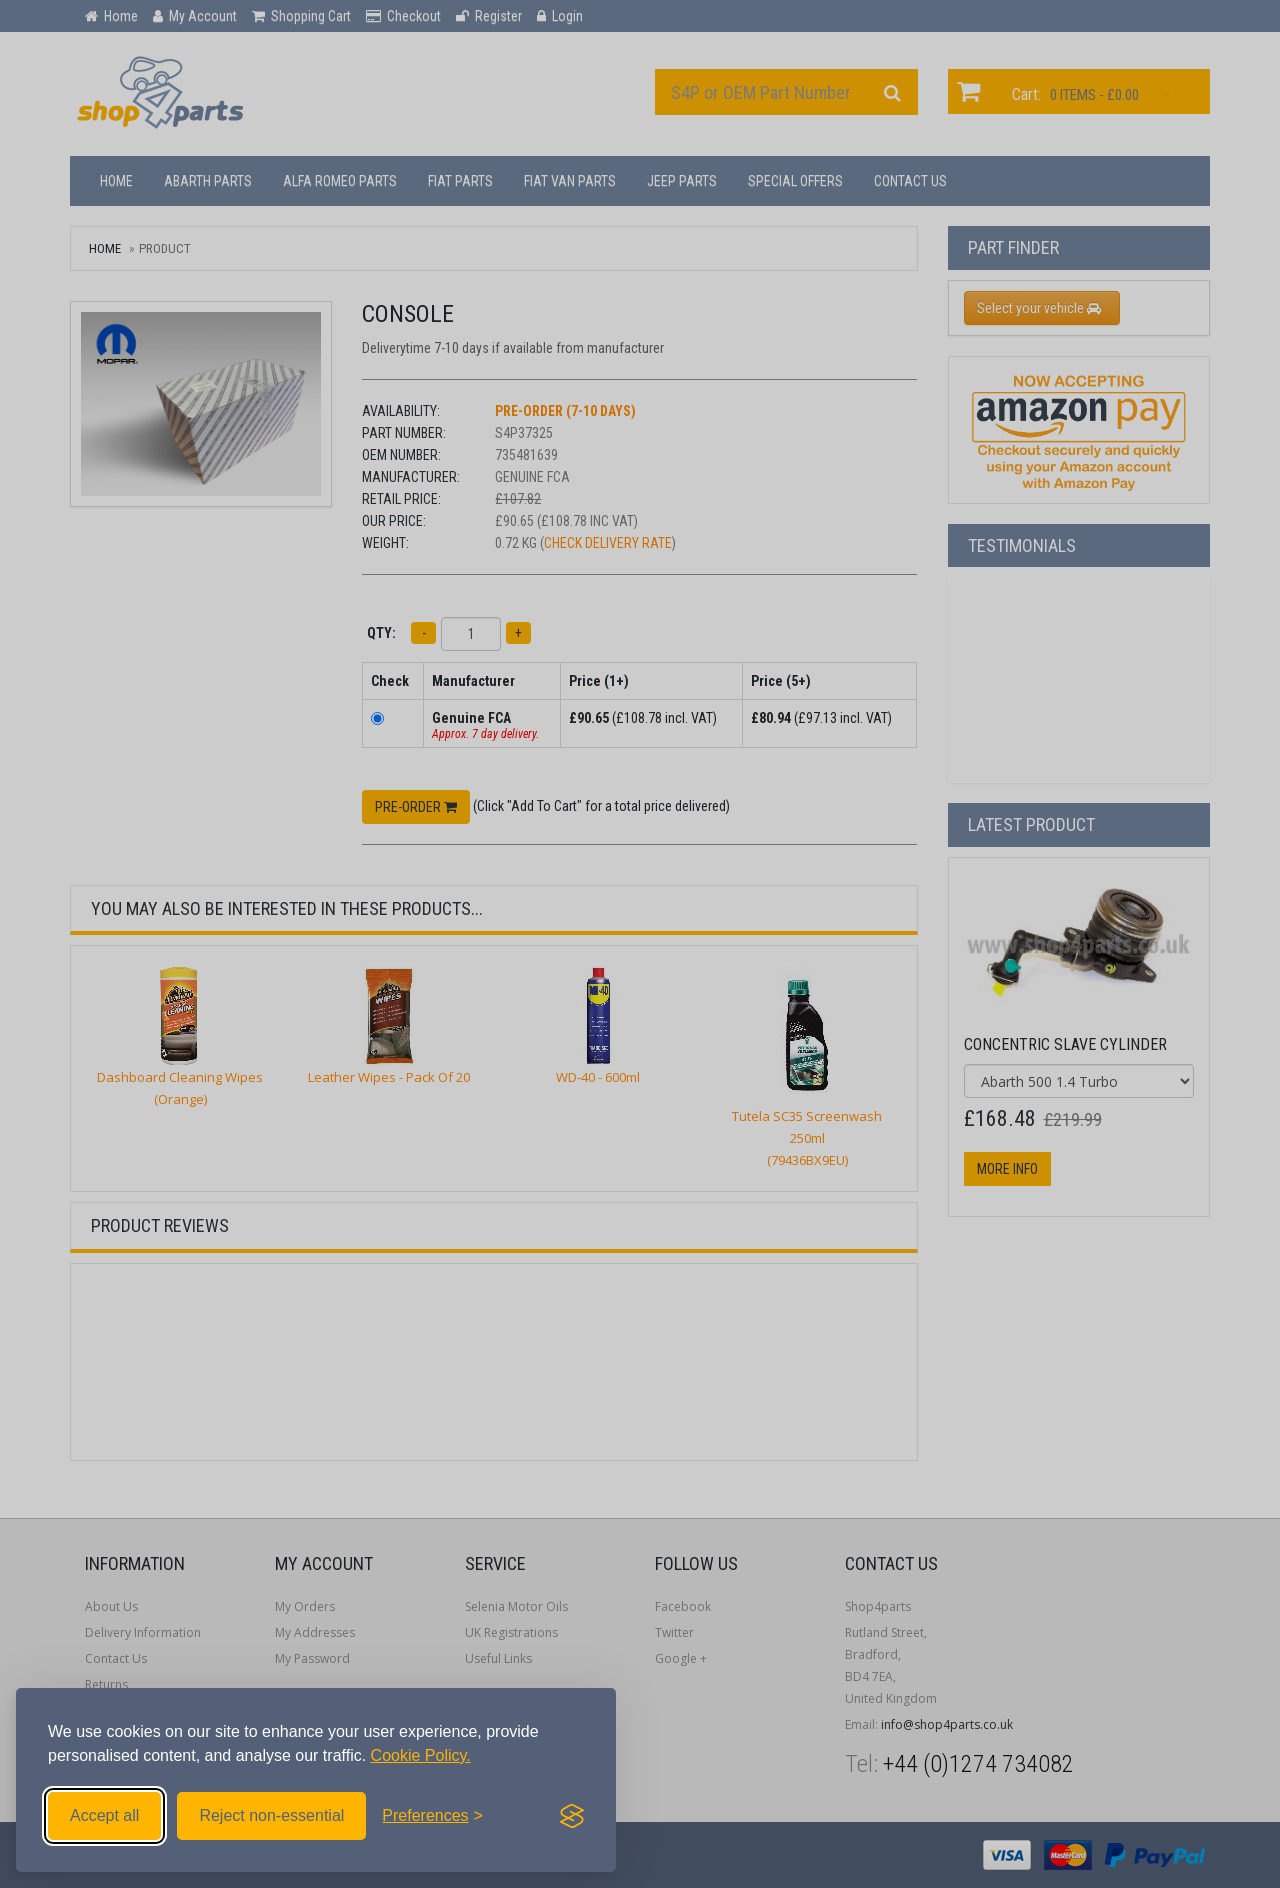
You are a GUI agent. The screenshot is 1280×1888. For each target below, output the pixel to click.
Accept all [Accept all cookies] (104, 1815)
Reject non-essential (271, 1815)
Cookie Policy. (421, 1755)
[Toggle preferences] (432, 1816)
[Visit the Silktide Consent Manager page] (572, 1816)
